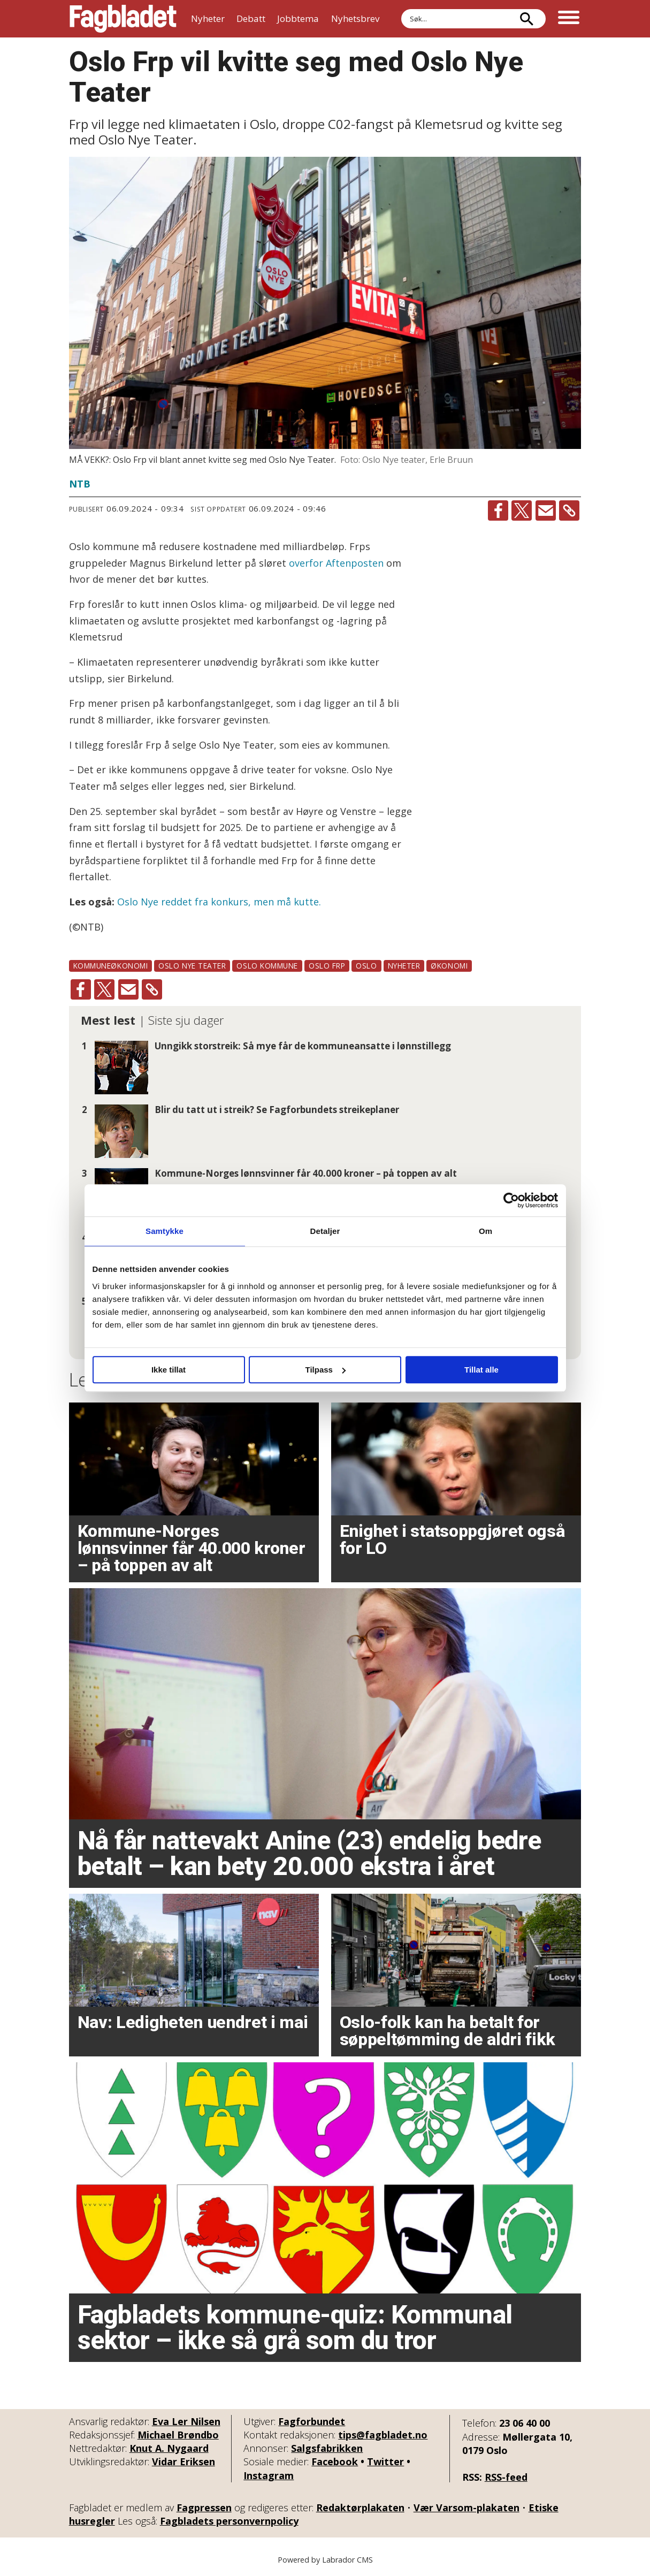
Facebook (334, 2461)
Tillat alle (481, 1369)
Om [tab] (485, 1231)
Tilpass (325, 1369)
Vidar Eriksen (183, 2461)
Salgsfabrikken (327, 2448)
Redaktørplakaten (360, 2507)
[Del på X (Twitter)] (521, 510)
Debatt (250, 18)
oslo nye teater (192, 966)
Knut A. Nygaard (169, 2448)
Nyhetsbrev (355, 18)
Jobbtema (298, 18)
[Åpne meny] (569, 18)
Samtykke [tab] (164, 1231)
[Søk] (527, 18)
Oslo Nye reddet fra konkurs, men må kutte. (219, 901)
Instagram (268, 2475)
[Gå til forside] (123, 18)
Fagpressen (204, 2507)
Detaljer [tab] (325, 1231)
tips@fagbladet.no (382, 2434)
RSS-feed (506, 2477)
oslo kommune (267, 966)
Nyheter (208, 18)
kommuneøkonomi (110, 966)
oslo (366, 966)
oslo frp (327, 966)
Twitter (385, 2461)
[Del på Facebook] (498, 510)
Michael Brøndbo (178, 2434)
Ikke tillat (168, 1369)
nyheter (404, 966)
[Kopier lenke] (569, 510)
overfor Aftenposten (336, 563)
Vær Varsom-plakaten (466, 2507)
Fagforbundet (311, 2421)
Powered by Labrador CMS (325, 2560)
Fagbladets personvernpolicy (229, 2520)
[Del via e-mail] (546, 510)
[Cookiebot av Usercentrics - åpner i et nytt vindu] (511, 1200)
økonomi (449, 966)
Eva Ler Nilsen (186, 2421)
